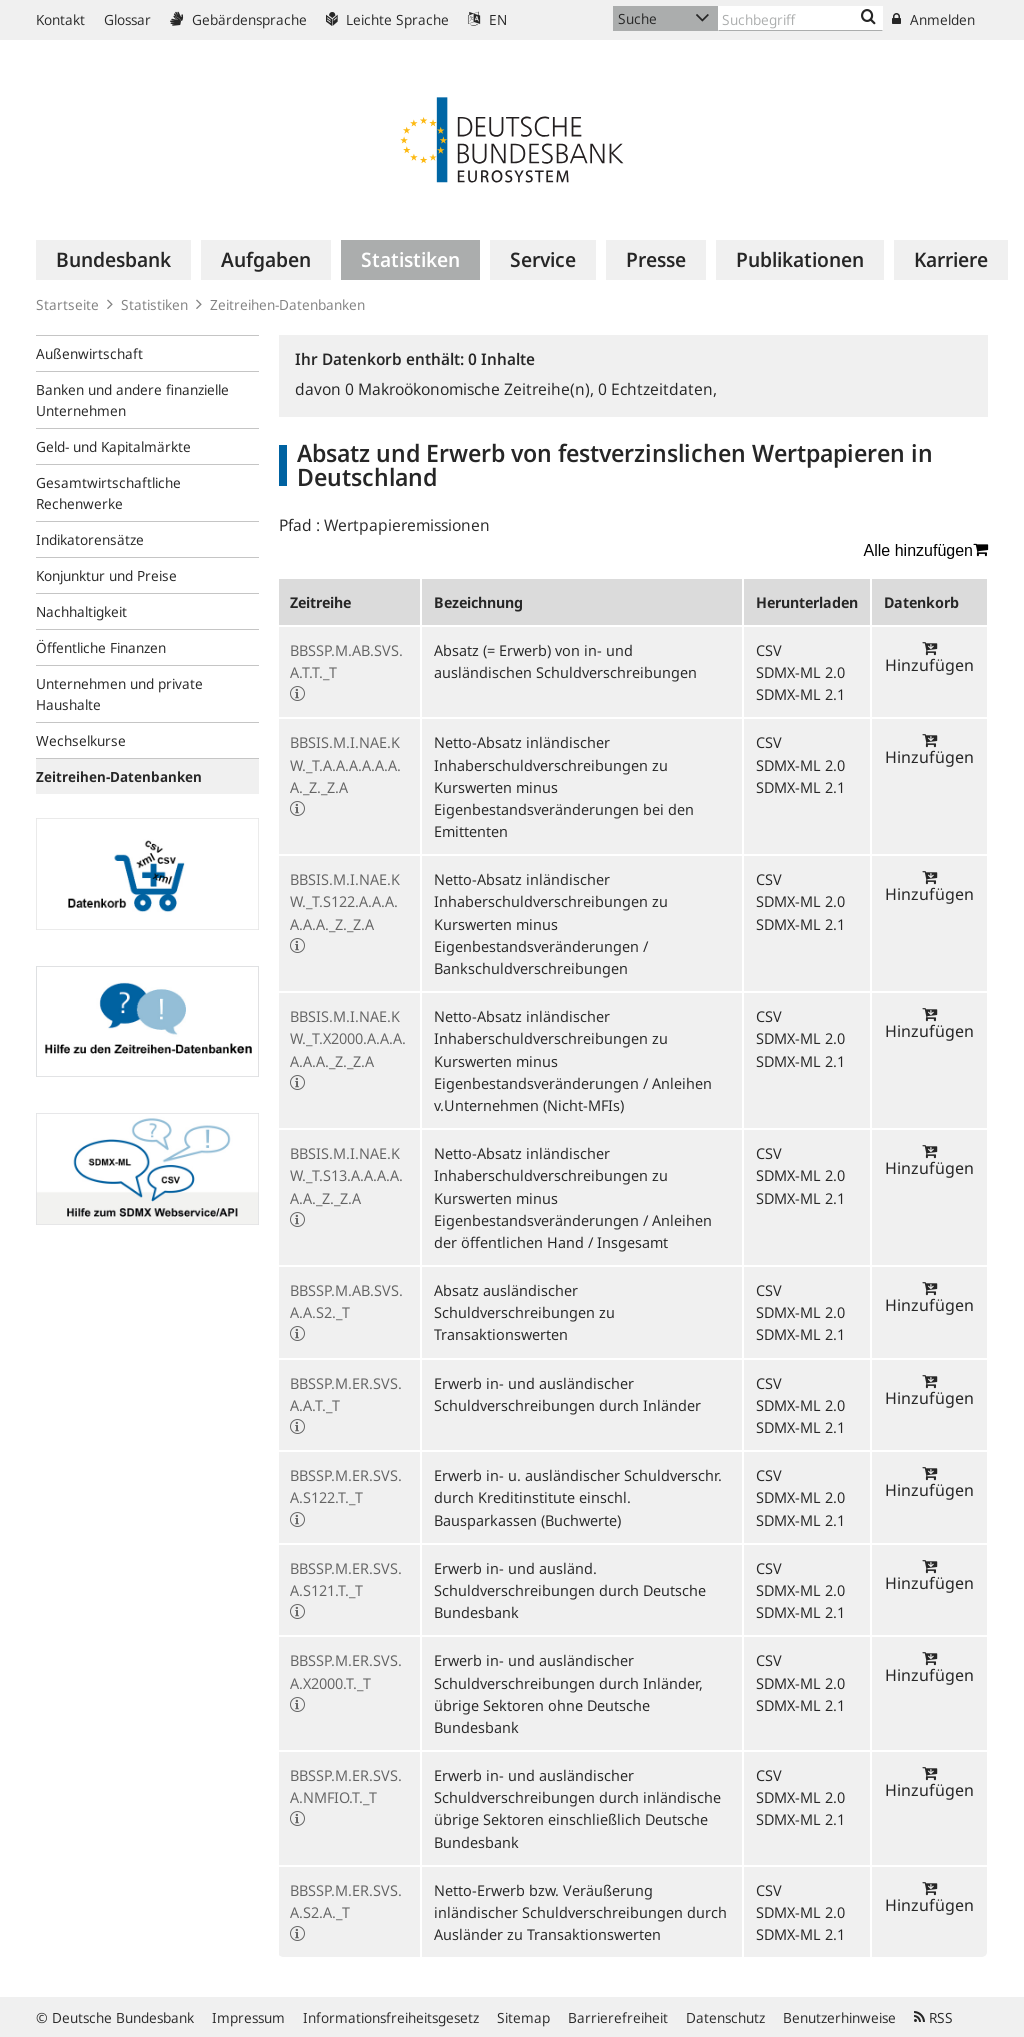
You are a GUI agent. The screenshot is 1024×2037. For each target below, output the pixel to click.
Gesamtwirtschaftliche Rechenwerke (108, 493)
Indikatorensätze (90, 539)
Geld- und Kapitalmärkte (113, 446)
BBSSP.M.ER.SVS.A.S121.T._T (346, 1579)
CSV (769, 650)
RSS (933, 2017)
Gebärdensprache (238, 19)
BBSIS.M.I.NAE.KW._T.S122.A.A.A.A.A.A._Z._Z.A (345, 901)
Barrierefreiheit (618, 2017)
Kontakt (60, 19)
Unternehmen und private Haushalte (119, 694)
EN (487, 19)
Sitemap (523, 2017)
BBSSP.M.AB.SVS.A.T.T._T (346, 661)
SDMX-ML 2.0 (800, 672)
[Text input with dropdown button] (800, 18)
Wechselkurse (81, 740)
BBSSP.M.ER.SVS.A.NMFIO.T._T (346, 1786)
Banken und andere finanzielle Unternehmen (132, 400)
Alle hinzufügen (926, 550)
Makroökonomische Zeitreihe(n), (471, 389)
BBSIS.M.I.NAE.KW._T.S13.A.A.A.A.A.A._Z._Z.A (346, 1175)
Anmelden (933, 19)
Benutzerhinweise (839, 2017)
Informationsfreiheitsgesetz (391, 2017)
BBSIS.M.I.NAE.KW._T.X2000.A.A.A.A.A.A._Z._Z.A (348, 1038)
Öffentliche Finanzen (101, 647)
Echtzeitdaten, (657, 389)
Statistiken (154, 304)
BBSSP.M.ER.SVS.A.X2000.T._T (346, 1671)
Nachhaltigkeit (81, 611)
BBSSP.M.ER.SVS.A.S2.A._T (346, 1901)
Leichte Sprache (387, 19)
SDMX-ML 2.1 (800, 694)
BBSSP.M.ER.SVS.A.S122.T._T (346, 1486)
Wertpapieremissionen (407, 525)
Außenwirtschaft (89, 353)
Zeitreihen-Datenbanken (287, 304)
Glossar (127, 19)
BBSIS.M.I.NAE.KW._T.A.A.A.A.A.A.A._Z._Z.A (345, 764)
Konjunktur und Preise (106, 575)
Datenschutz (725, 2017)
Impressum (248, 2017)
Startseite (67, 304)
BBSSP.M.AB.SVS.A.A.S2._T (346, 1301)
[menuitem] (113, 260)
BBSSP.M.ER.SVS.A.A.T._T (346, 1394)
